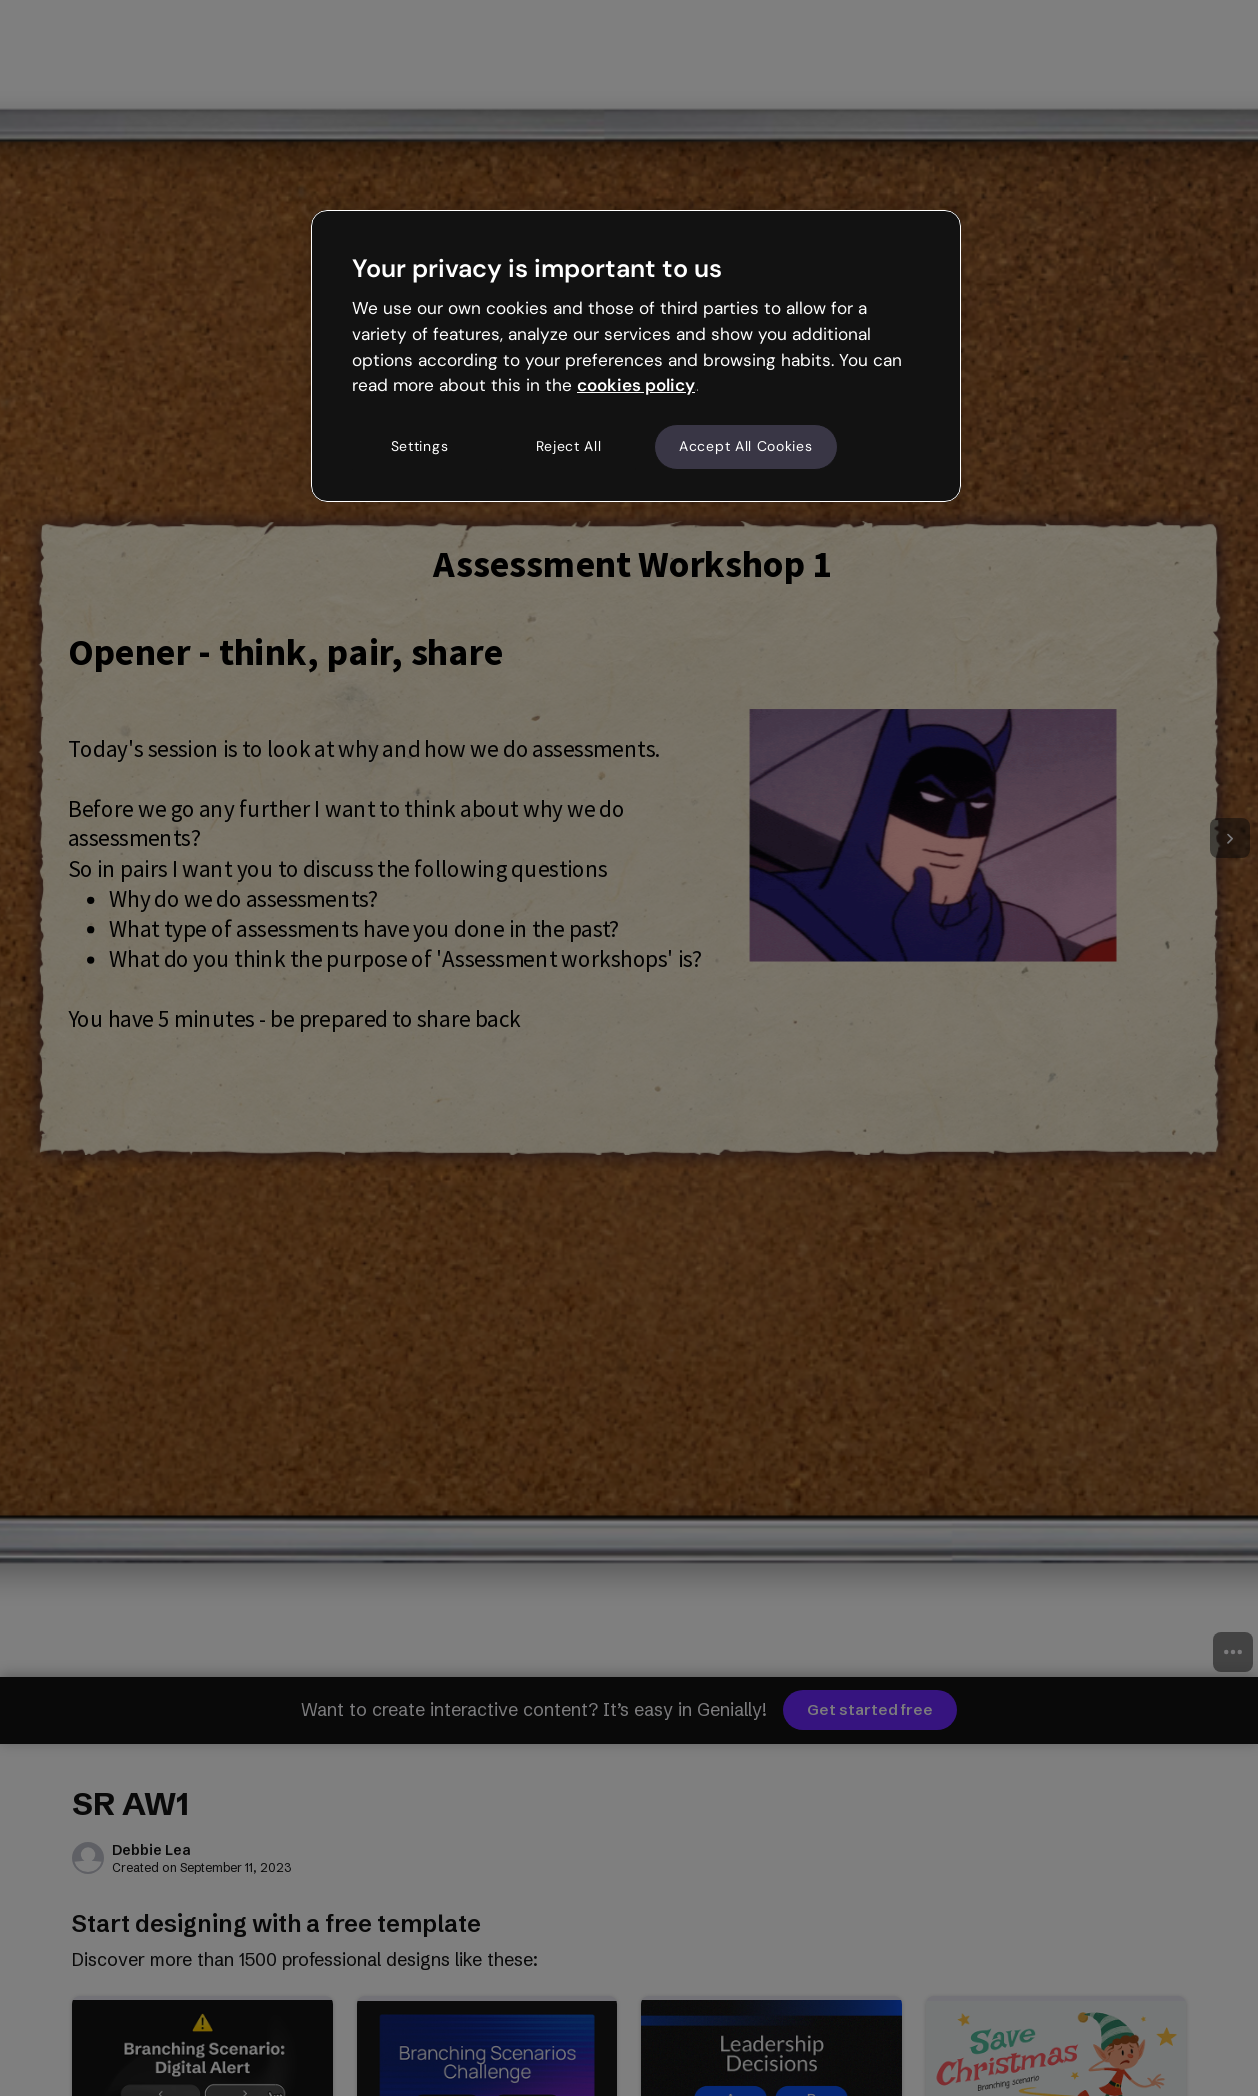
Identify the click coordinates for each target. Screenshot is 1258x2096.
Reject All (569, 446)
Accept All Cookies (746, 446)
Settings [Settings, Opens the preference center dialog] (420, 446)
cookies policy (636, 385)
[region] (636, 356)
